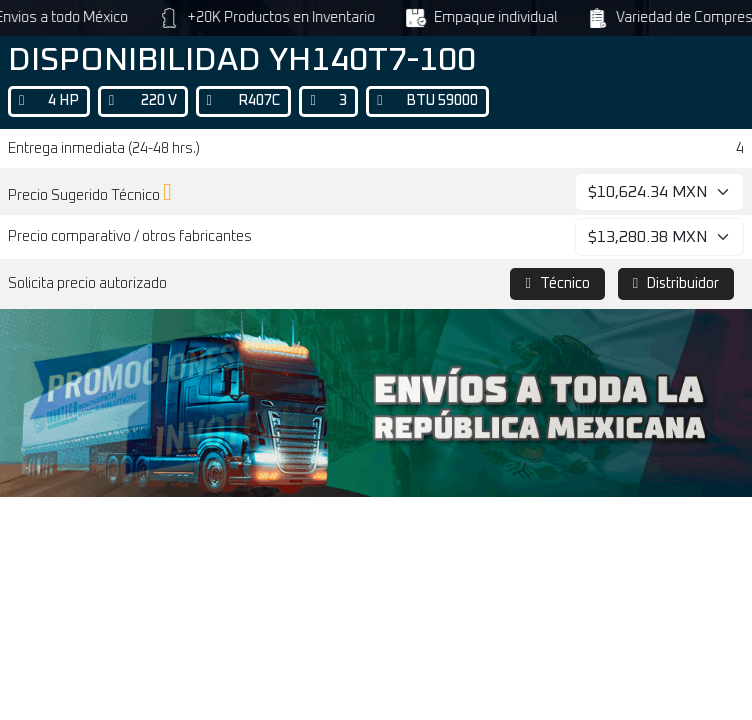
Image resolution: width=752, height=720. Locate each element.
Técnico (557, 283)
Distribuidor (676, 283)
